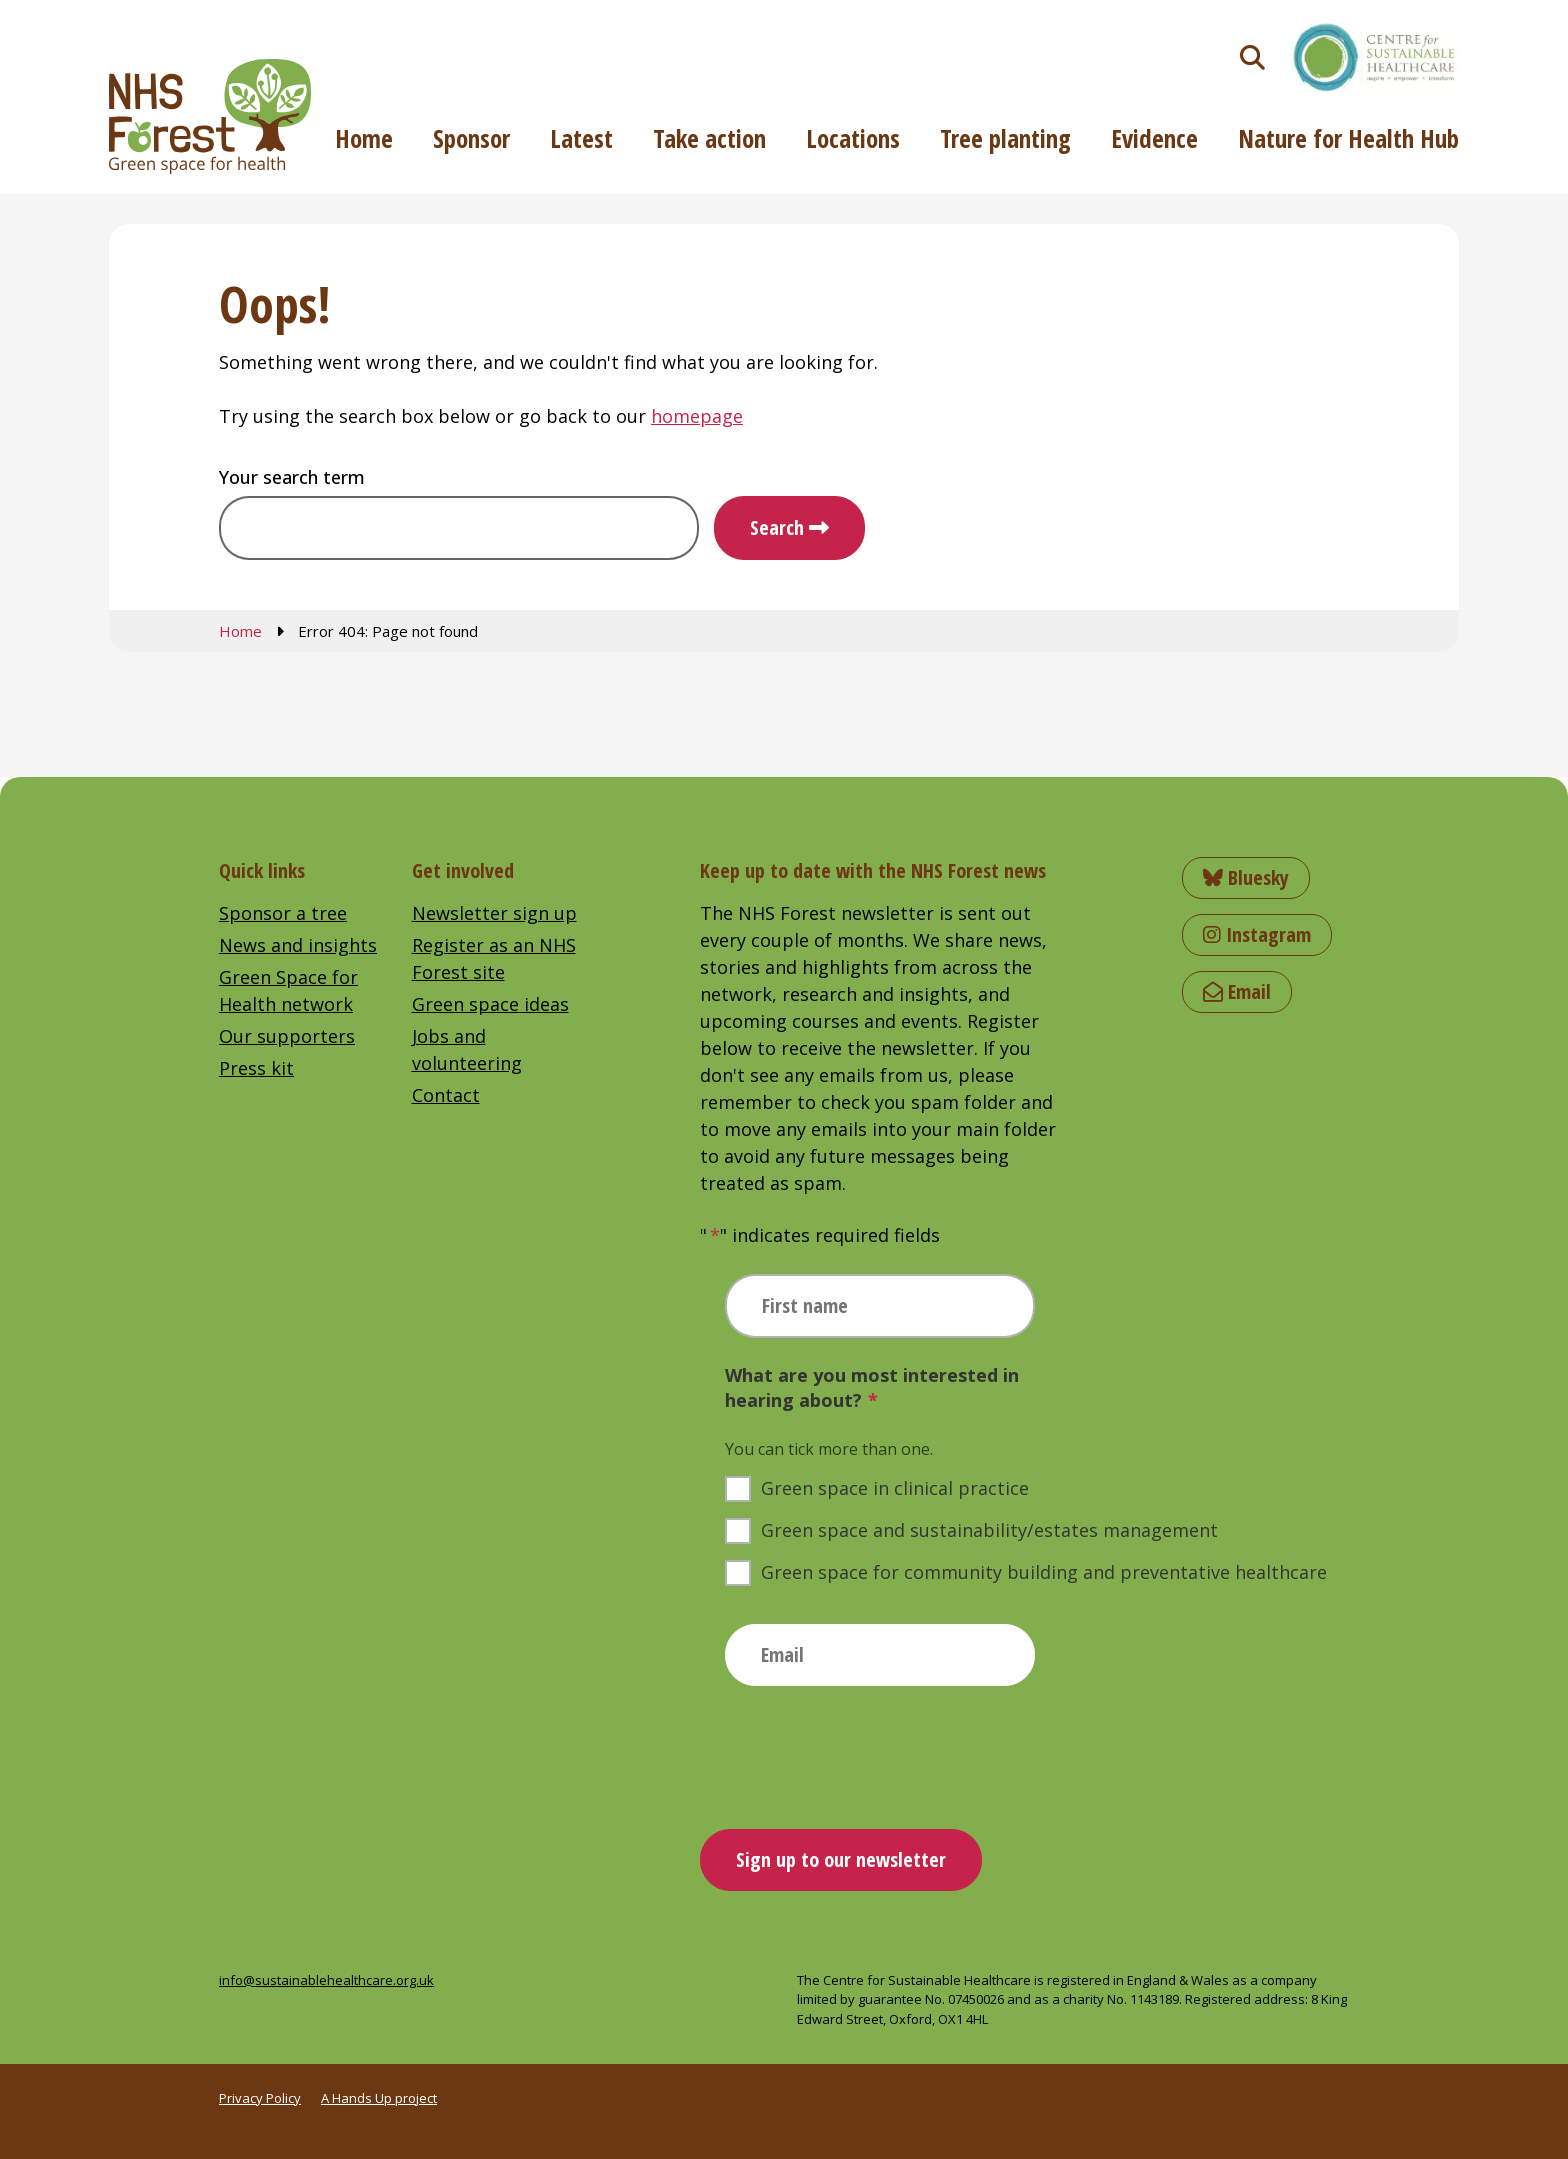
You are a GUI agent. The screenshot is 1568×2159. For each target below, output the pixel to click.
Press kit (256, 1068)
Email (1237, 991)
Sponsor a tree (283, 913)
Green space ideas (490, 1004)
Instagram (1257, 934)
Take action (709, 138)
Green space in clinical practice (895, 1488)
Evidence (1154, 138)
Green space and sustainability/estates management (989, 1530)
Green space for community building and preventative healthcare (1044, 1572)
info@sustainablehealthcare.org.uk (326, 1980)
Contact (446, 1095)
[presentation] (877, 1750)
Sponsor (471, 138)
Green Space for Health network (288, 990)
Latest (581, 138)
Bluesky (1246, 877)
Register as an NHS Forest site (494, 958)
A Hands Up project (379, 2098)
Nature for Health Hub (1348, 138)
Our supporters (287, 1036)
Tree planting (1005, 138)
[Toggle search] (1252, 57)
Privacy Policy (260, 2098)
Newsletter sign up (494, 913)
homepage (697, 416)
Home (364, 138)
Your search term (292, 477)
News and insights (298, 945)
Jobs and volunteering (467, 1049)
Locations (853, 138)
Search (777, 527)
